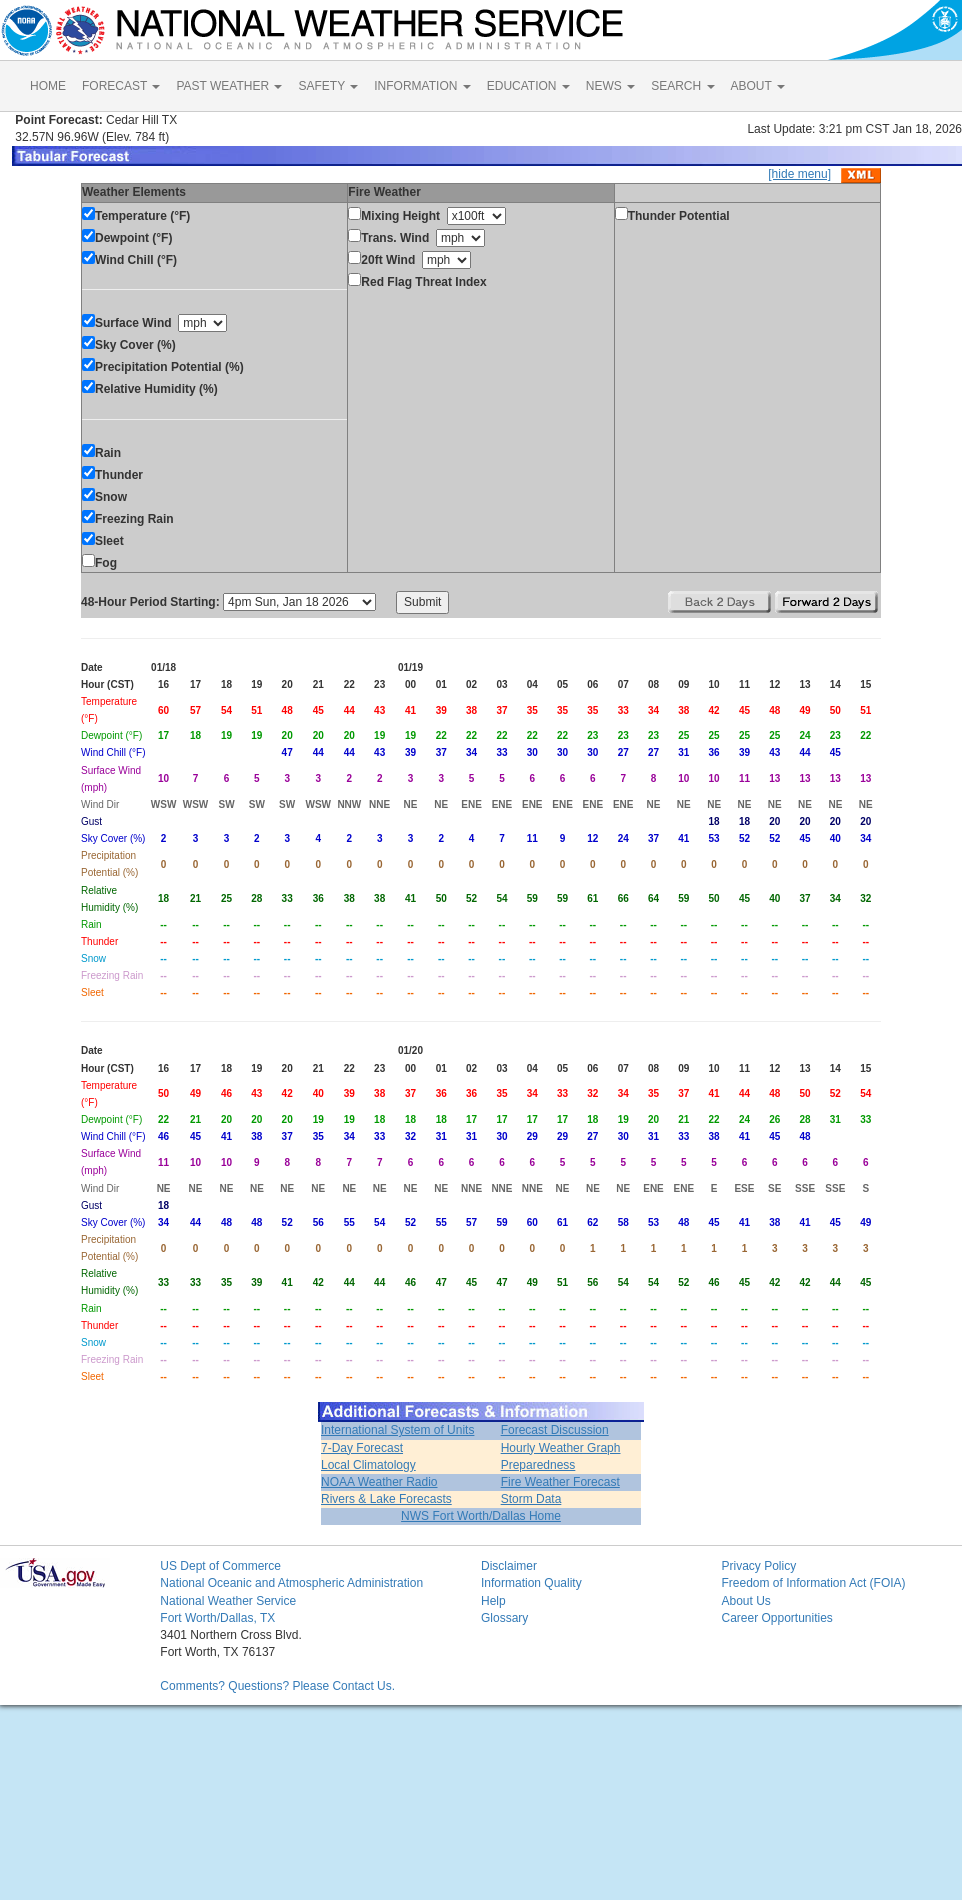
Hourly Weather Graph (561, 1448)
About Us (745, 1601)
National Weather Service (228, 1601)
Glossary (504, 1618)
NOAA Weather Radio (379, 1482)
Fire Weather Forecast (560, 1482)
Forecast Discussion (555, 1430)
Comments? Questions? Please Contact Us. (277, 1686)
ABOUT (758, 86)
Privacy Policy (758, 1566)
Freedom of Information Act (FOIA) (813, 1583)
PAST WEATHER (229, 86)
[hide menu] (799, 174)
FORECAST (121, 86)
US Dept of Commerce (220, 1566)
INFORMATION (422, 86)
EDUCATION (528, 86)
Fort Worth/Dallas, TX (217, 1618)
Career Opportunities (776, 1618)
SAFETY (328, 86)
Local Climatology (368, 1465)
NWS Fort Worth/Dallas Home (481, 1516)
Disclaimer (509, 1566)
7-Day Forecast (362, 1448)
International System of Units (397, 1430)
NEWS (610, 86)
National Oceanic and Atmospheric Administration (291, 1583)
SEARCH (682, 86)
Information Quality (531, 1583)
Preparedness (538, 1465)
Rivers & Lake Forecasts (386, 1499)
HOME (48, 86)
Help (493, 1601)
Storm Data (531, 1499)
